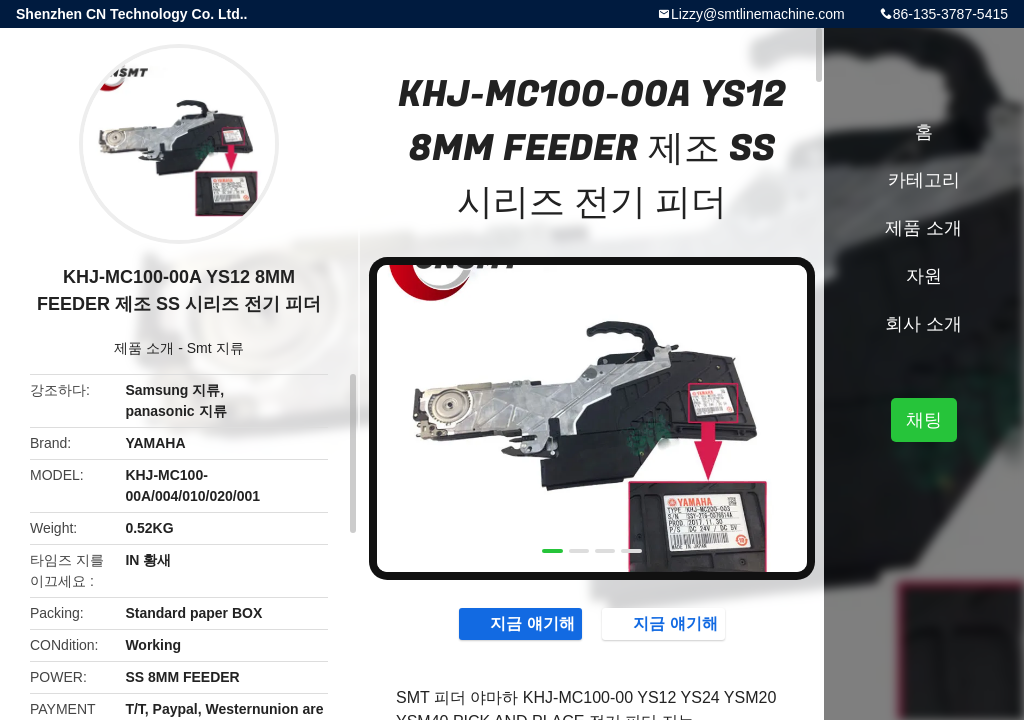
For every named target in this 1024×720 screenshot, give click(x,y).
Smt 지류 (215, 348)
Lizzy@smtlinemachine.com (758, 14)
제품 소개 (144, 348)
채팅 (924, 420)
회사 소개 (923, 324)
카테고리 (924, 180)
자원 (924, 276)
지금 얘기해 (522, 623)
